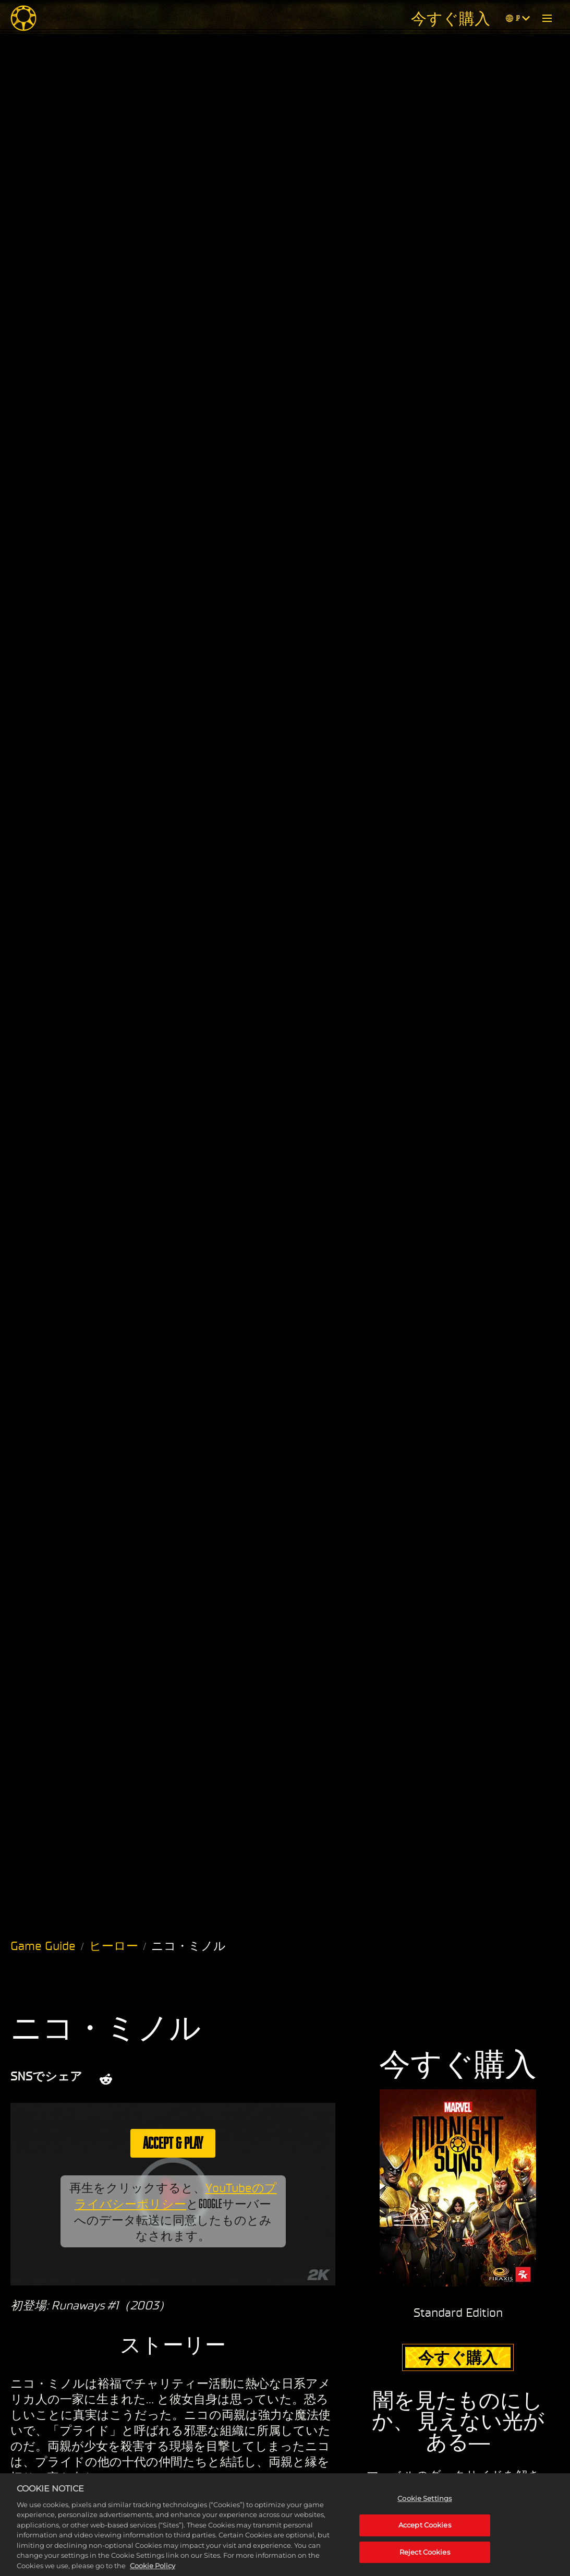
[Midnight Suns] (23, 18)
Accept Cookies (424, 2535)
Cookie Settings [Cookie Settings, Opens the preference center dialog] (424, 2509)
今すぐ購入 (450, 18)
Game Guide (43, 1946)
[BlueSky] (223, 2079)
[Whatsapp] (192, 2079)
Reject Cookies (424, 2562)
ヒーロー (113, 1946)
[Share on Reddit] (106, 2079)
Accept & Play (173, 2143)
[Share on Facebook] (164, 2079)
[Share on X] (137, 2079)
